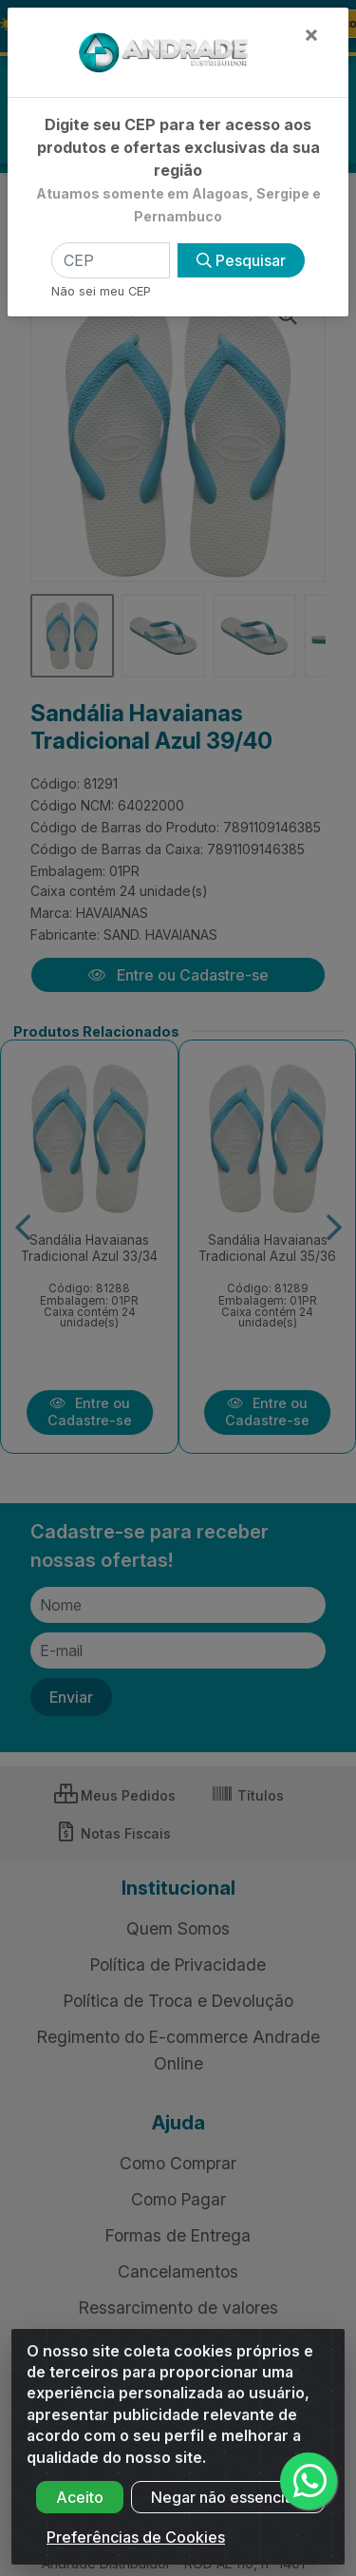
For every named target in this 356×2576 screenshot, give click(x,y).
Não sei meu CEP (101, 291)
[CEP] (110, 260)
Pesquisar (241, 260)
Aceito (79, 2515)
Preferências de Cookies (136, 2555)
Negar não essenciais (228, 2515)
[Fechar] (311, 34)
